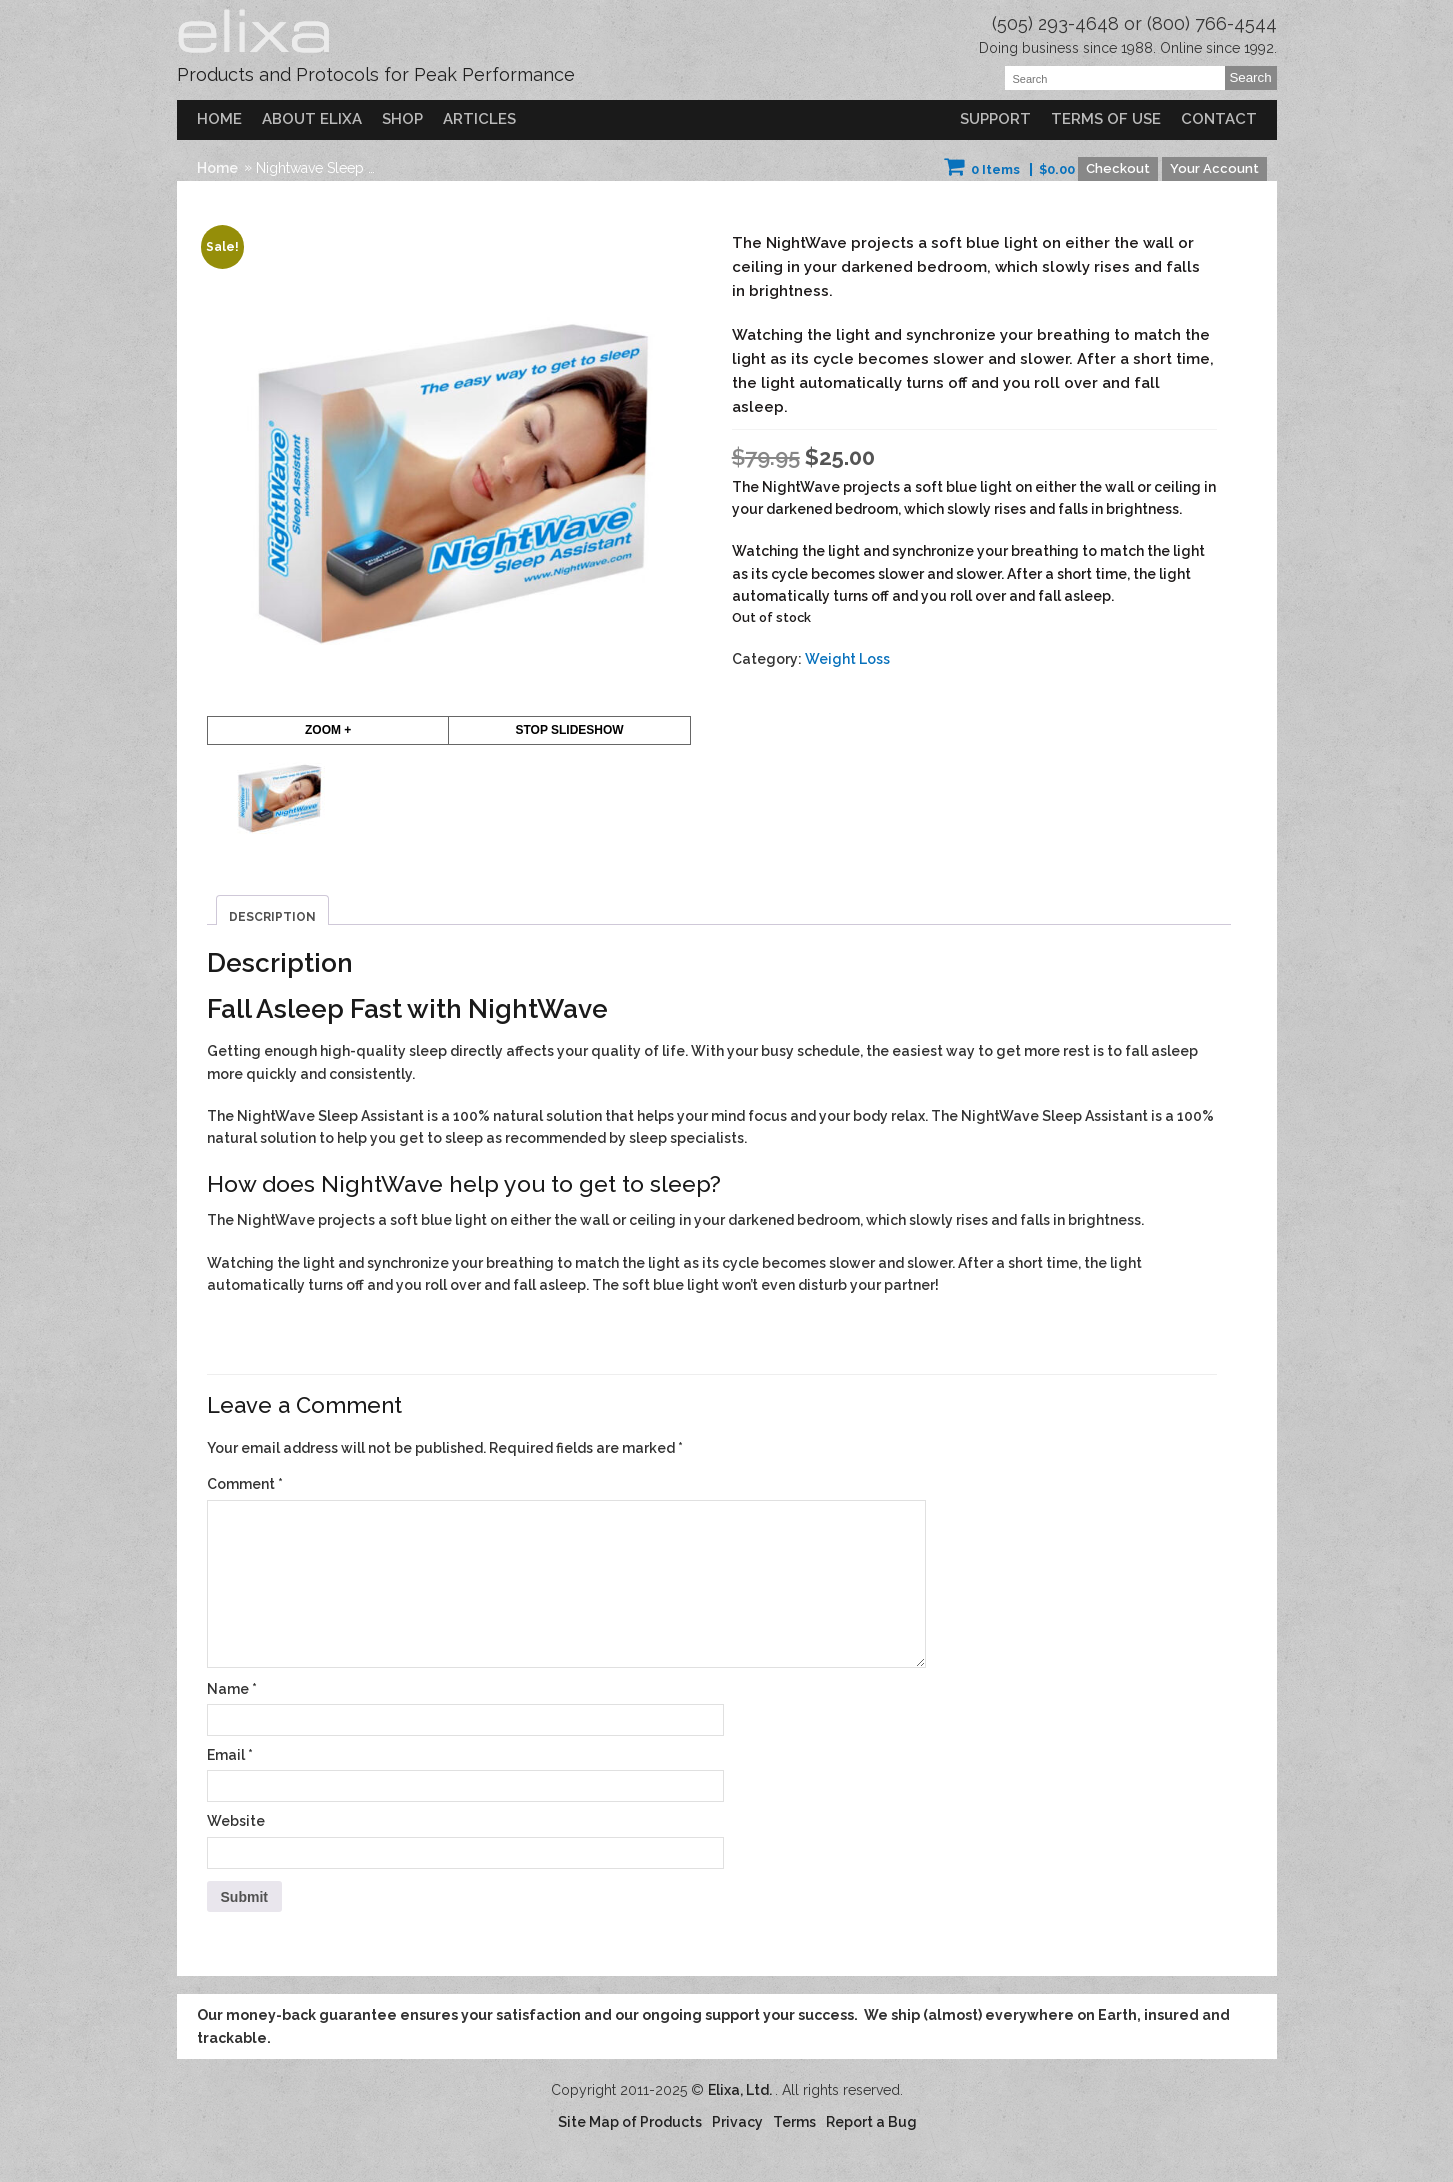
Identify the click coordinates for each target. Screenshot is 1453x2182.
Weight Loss (847, 659)
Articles (479, 119)
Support (995, 119)
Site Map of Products (630, 2122)
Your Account (1214, 168)
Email (230, 1755)
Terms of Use (1106, 119)
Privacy (737, 2122)
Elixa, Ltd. (741, 2090)
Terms (794, 2122)
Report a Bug (871, 2122)
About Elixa (312, 119)
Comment (245, 1484)
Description (272, 917)
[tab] (272, 910)
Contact (1219, 119)
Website (236, 1821)
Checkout (1118, 168)
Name (232, 1689)
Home (219, 119)
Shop (402, 119)
